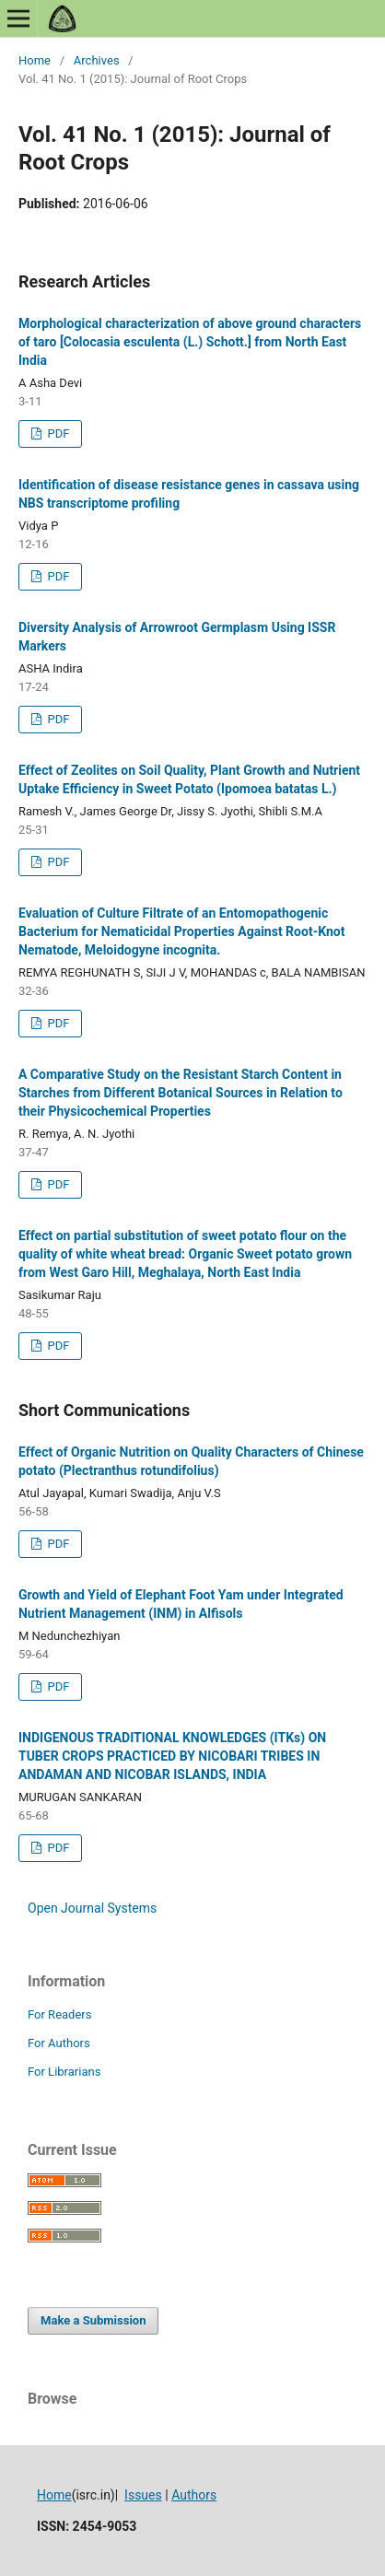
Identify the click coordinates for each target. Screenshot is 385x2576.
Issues (143, 2495)
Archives (97, 60)
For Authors (59, 2043)
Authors (193, 2495)
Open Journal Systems (92, 1908)
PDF (56, 433)
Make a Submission (93, 2320)
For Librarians (64, 2071)
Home (34, 60)
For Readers (60, 2014)
